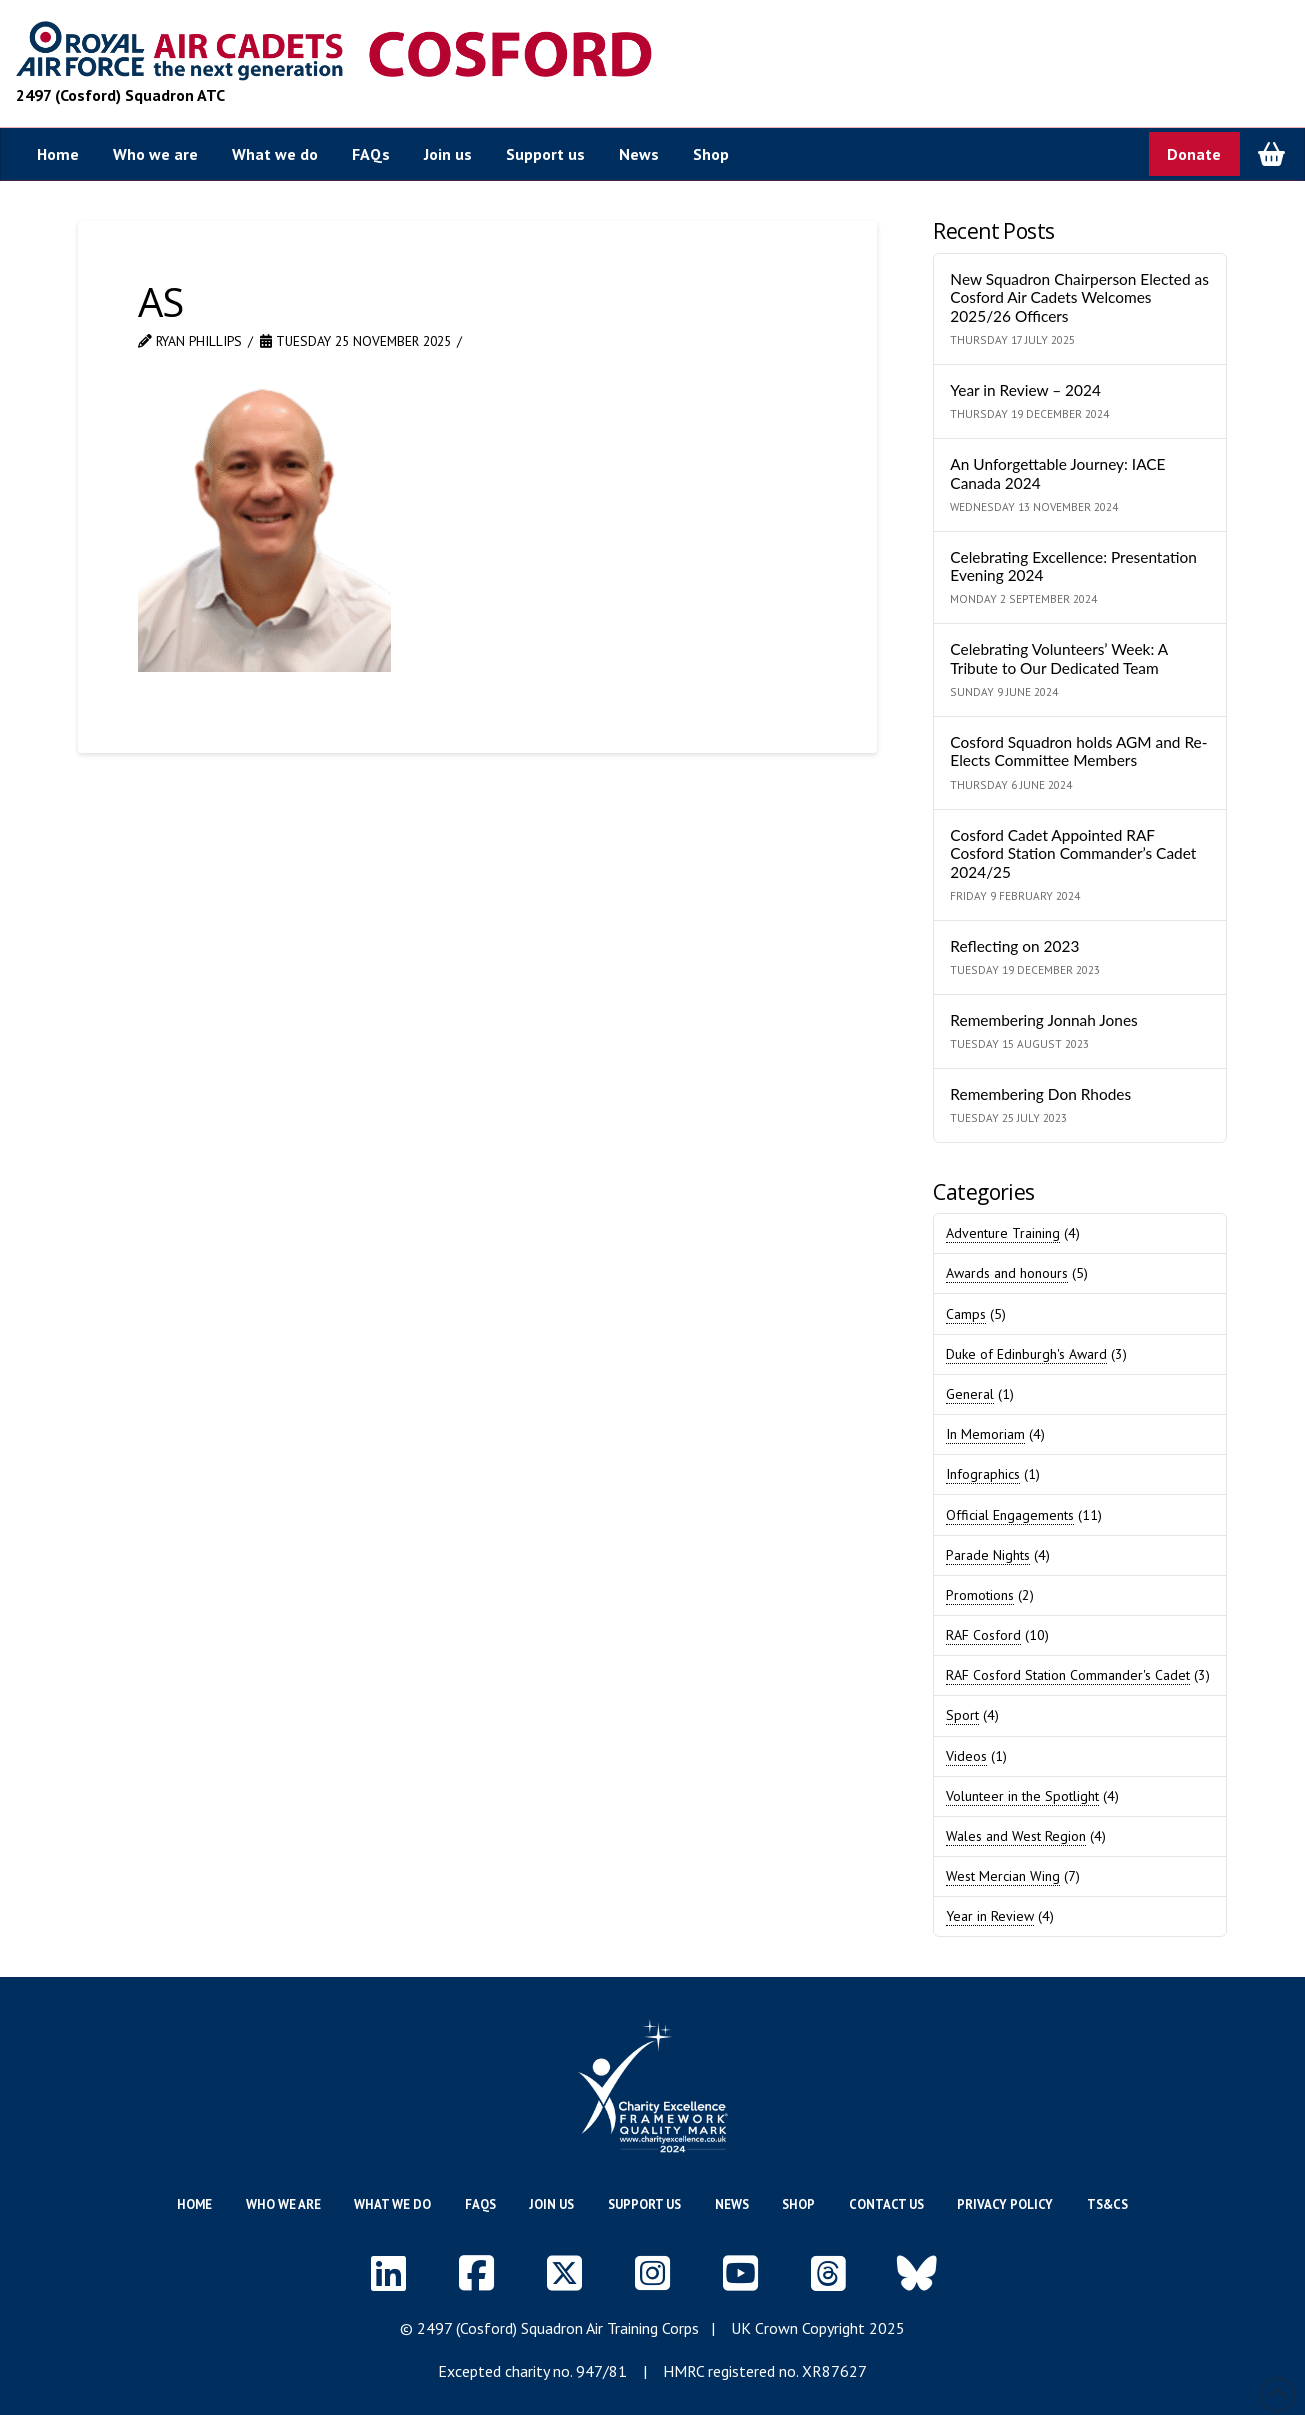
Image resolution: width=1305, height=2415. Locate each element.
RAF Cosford (983, 1635)
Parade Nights (988, 1555)
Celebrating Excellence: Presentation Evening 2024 (1073, 566)
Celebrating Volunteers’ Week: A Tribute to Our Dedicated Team (1058, 658)
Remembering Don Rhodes (1040, 1094)
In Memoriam (985, 1434)
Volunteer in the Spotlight (1022, 1796)
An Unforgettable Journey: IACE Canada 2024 (1057, 473)
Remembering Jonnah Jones (1043, 1020)
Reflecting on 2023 (1014, 946)
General (970, 1394)
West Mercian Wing (1003, 1876)
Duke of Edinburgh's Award (1026, 1354)
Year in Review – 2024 (1025, 390)
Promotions (980, 1595)
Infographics (983, 1474)
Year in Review (990, 1916)
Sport (962, 1715)
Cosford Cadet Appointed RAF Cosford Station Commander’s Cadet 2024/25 (1073, 853)
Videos (966, 1756)
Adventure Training (1003, 1233)
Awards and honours (1007, 1273)
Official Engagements (1010, 1515)
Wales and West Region (1016, 1836)
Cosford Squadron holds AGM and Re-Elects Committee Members (1078, 751)
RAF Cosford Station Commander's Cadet (1068, 1675)
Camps (966, 1314)
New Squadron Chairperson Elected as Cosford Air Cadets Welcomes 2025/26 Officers (1079, 297)
